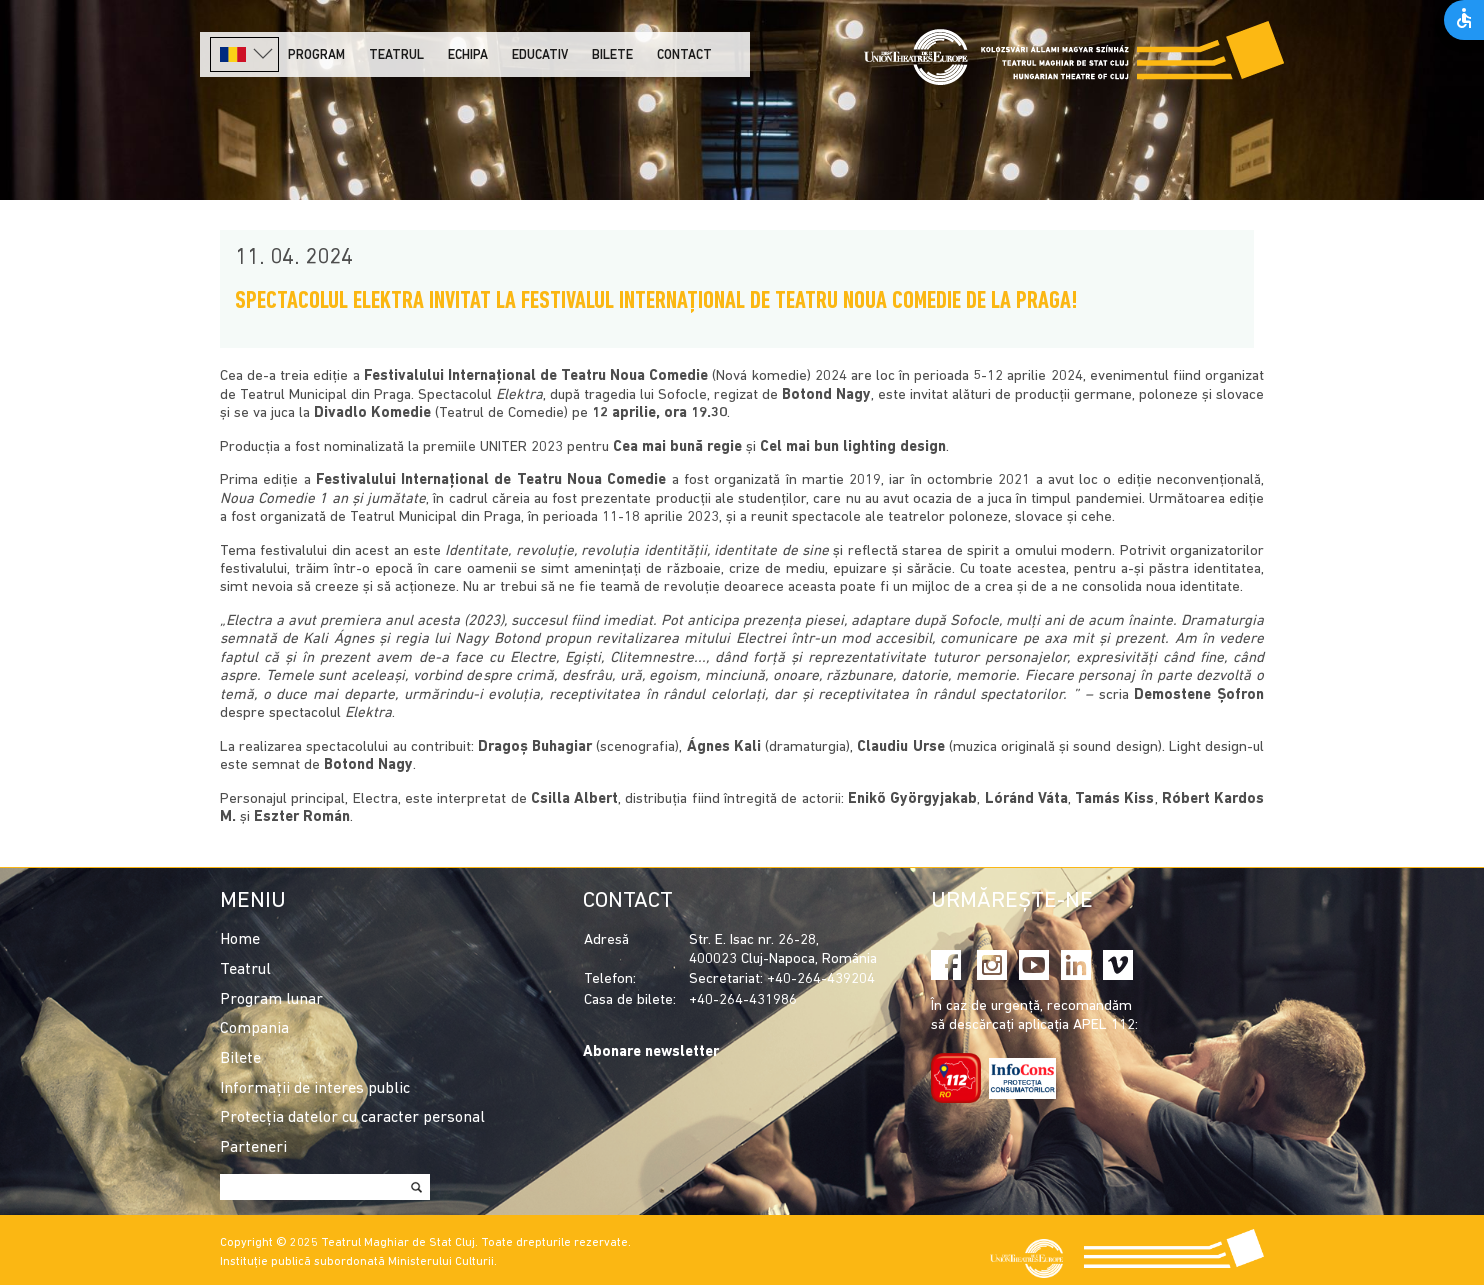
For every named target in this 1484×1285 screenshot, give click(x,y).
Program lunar (271, 1000)
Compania (254, 1029)
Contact (684, 55)
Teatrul (396, 55)
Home (240, 940)
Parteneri (253, 1148)
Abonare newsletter (651, 1052)
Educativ (540, 55)
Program (316, 55)
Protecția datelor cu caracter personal (352, 1118)
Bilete (612, 55)
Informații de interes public (315, 1089)
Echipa (468, 55)
